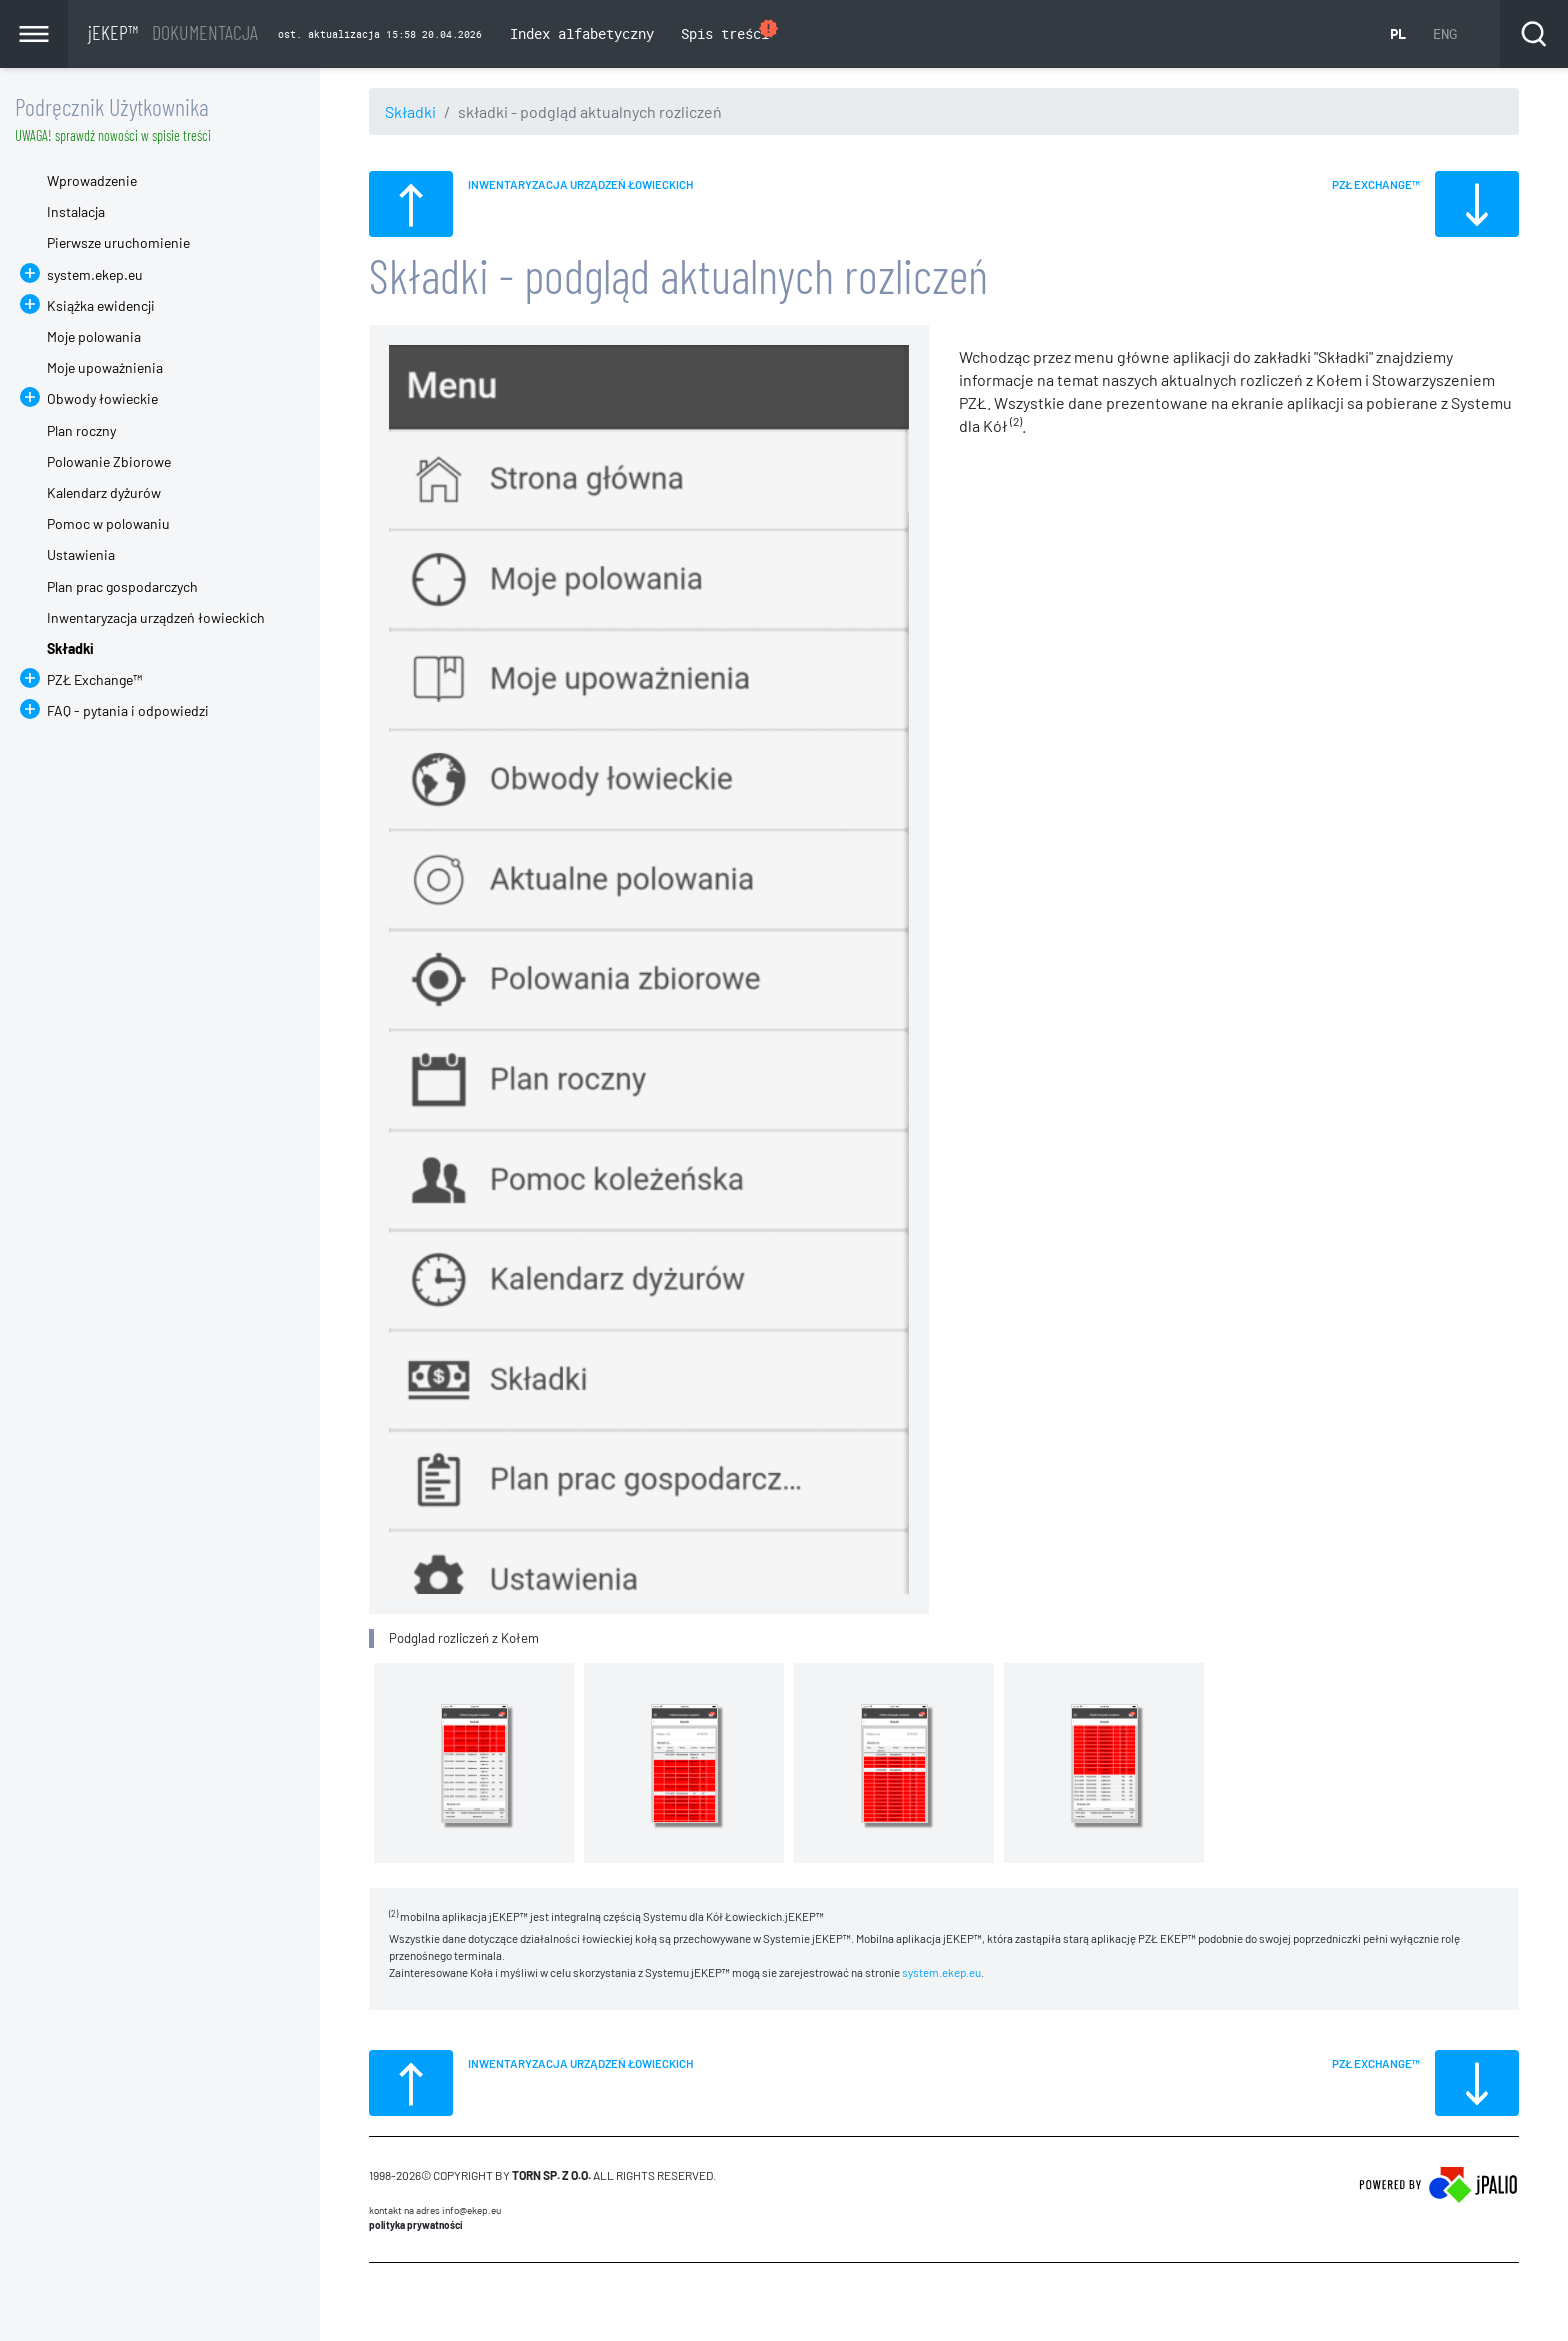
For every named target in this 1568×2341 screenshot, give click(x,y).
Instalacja (76, 211)
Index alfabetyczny (582, 33)
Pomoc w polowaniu (108, 523)
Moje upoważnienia (105, 367)
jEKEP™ (173, 32)
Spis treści (730, 31)
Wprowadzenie (92, 180)
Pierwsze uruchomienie (118, 242)
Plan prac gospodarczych (122, 586)
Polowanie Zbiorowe (109, 461)
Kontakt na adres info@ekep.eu (435, 2210)
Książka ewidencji (101, 305)
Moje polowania (94, 336)
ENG (1445, 33)
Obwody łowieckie (102, 398)
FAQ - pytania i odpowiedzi (128, 710)
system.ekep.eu (941, 1972)
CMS (380, 2301)
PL (1398, 33)
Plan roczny (81, 430)
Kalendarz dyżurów (104, 492)
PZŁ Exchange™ (94, 679)
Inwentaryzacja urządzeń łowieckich (156, 617)
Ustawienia (81, 554)
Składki (410, 111)
